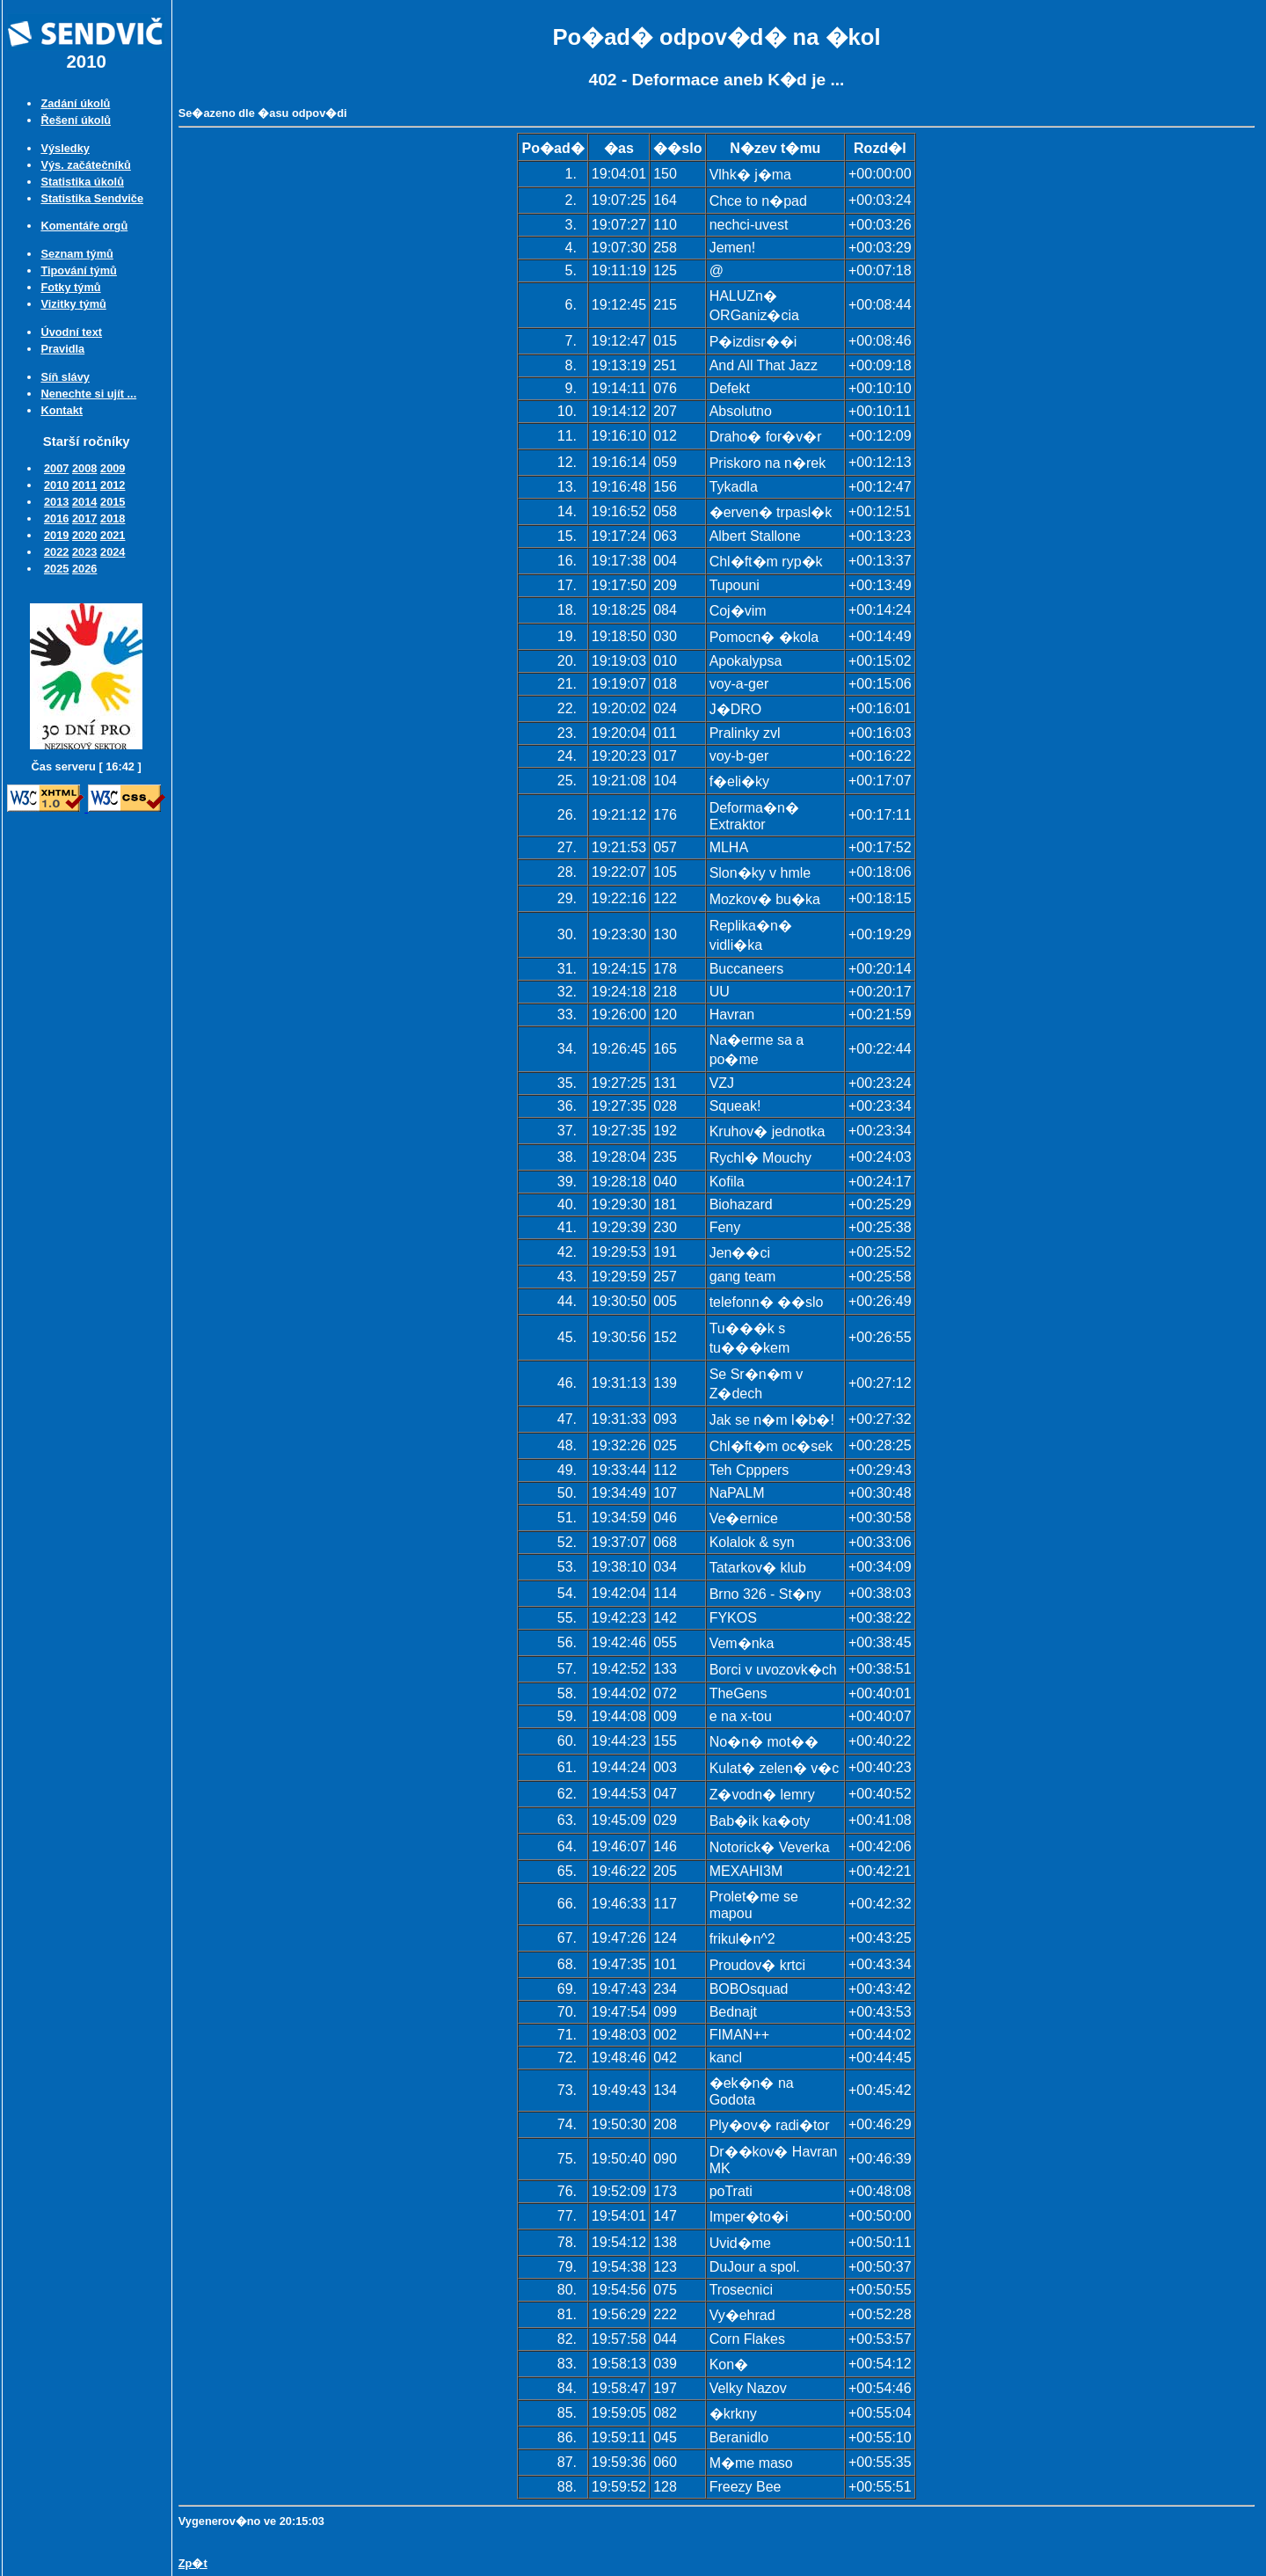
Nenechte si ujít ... (88, 393)
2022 (56, 551)
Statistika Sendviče (91, 198)
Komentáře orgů (83, 225)
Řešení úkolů (75, 120)
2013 (56, 501)
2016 (56, 518)
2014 (84, 501)
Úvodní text (71, 332)
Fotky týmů (70, 287)
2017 (84, 518)
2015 (112, 501)
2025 (56, 568)
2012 (112, 485)
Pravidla (62, 348)
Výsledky (65, 148)
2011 (84, 485)
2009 (112, 468)
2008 (84, 468)
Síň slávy (65, 376)
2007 (56, 468)
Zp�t (192, 2563)
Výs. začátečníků (85, 164)
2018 (112, 518)
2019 (56, 535)
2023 (84, 551)
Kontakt (61, 410)
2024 (112, 551)
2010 (56, 485)
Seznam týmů (76, 253)
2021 (112, 535)
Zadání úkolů (75, 103)
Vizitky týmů (73, 303)
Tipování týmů (78, 270)
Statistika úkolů (82, 181)
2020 (84, 535)
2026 (84, 568)
